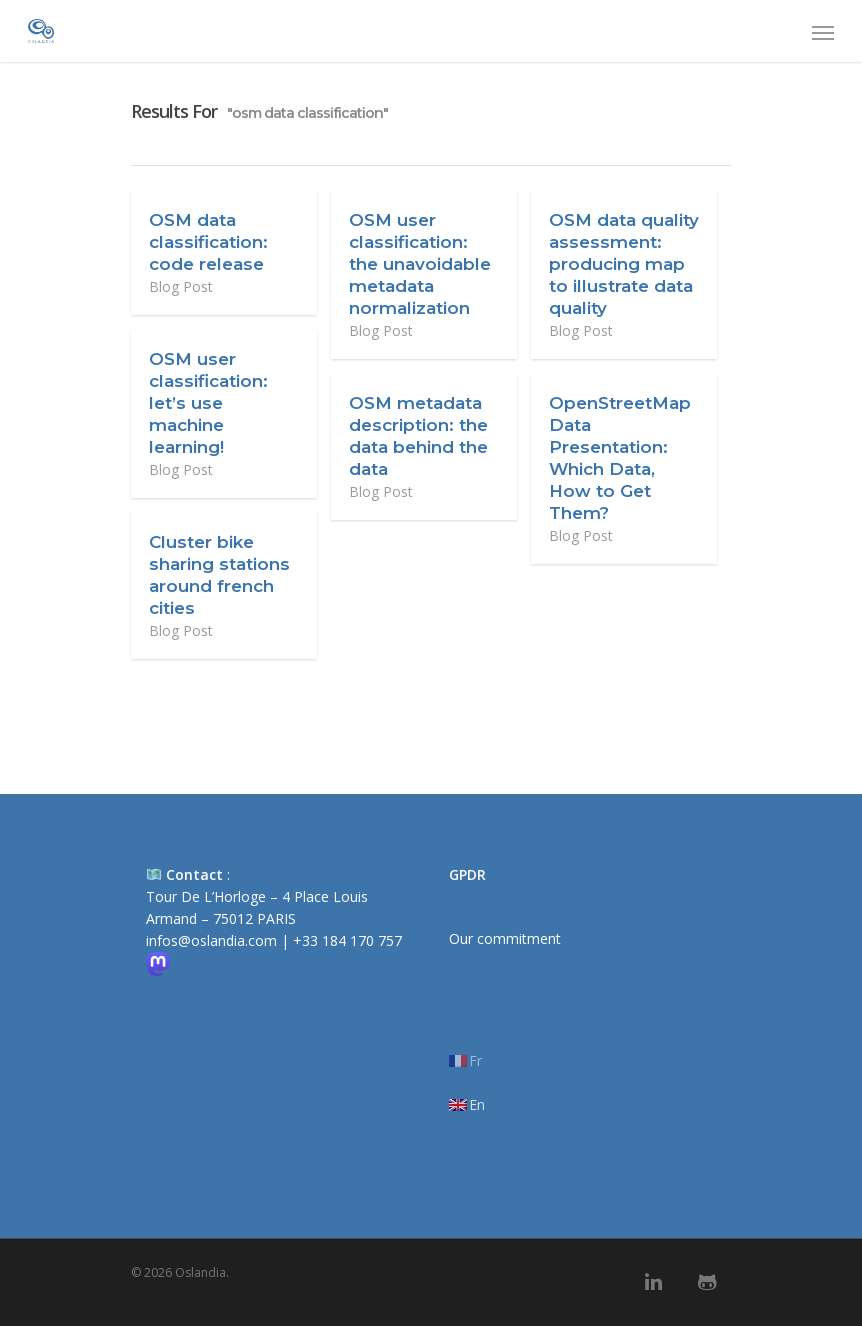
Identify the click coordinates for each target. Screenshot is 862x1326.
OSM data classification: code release (208, 242)
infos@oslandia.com (211, 940)
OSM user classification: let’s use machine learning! (208, 403)
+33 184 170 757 (347, 940)
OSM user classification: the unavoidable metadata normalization (420, 264)
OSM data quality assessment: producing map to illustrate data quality (624, 264)
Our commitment (505, 938)
